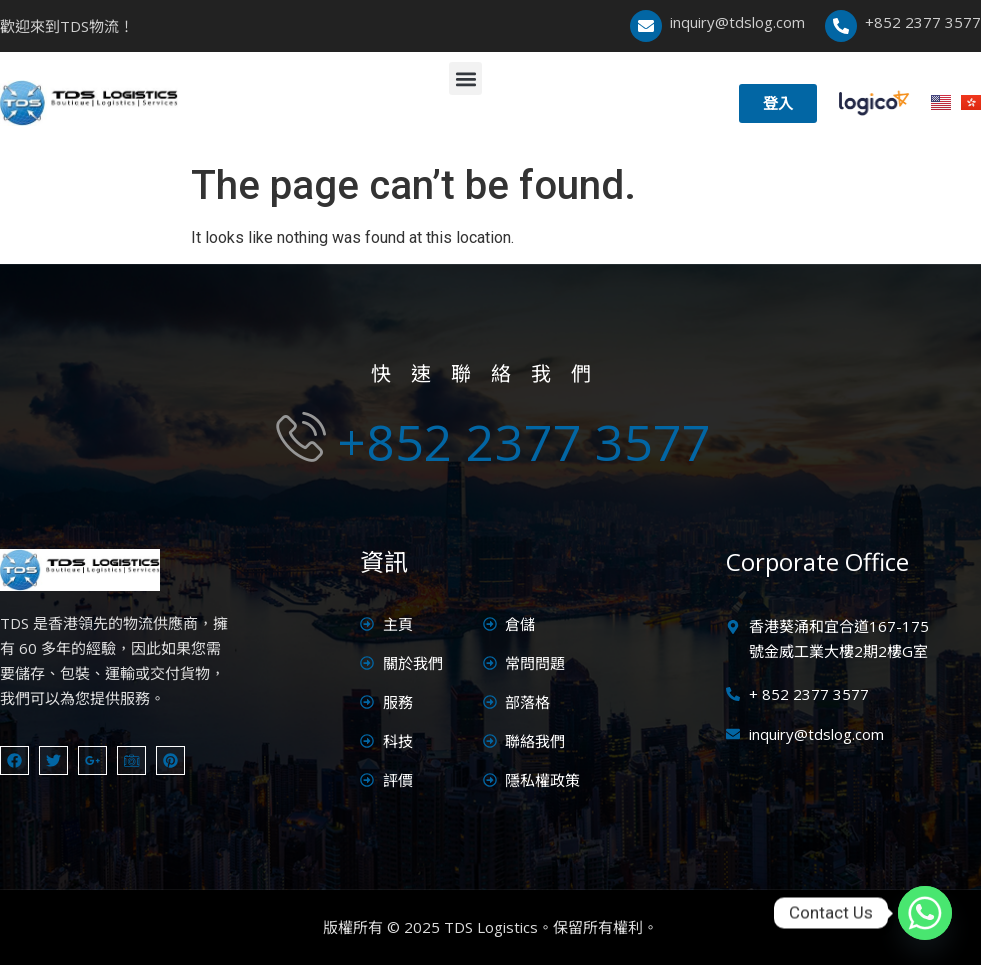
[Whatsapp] (925, 913)
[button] (465, 78)
